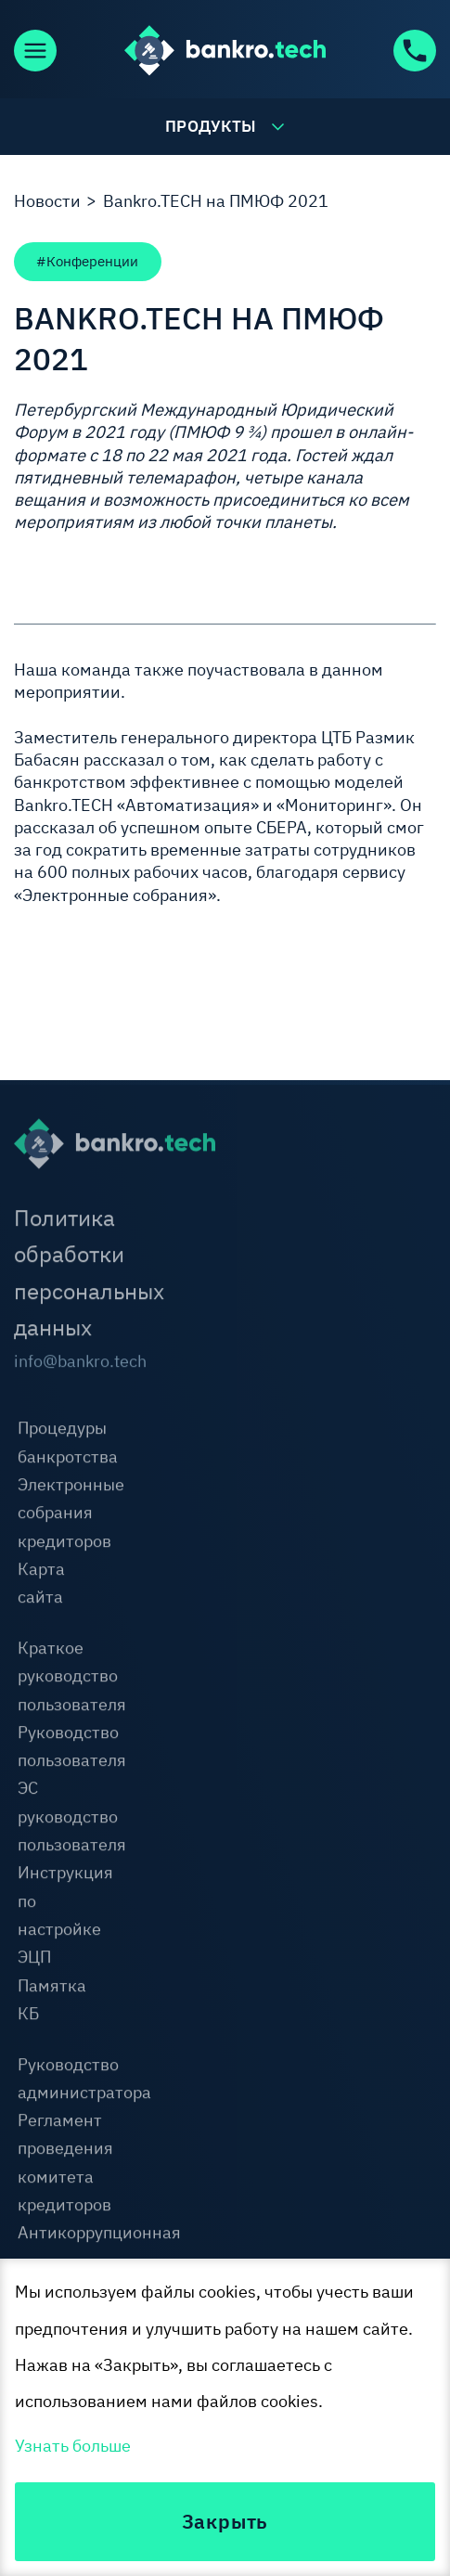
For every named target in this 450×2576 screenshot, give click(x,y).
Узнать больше (73, 2445)
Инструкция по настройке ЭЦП (65, 1916)
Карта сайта (41, 1584)
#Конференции (87, 260)
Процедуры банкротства (68, 1444)
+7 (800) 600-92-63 (414, 50)
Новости (47, 200)
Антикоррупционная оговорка (99, 2248)
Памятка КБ (52, 2001)
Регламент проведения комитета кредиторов (65, 2163)
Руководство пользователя (72, 1747)
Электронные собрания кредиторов (71, 1514)
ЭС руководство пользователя (72, 1818)
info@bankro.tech (56, 1362)
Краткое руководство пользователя (72, 1677)
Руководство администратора (84, 2079)
